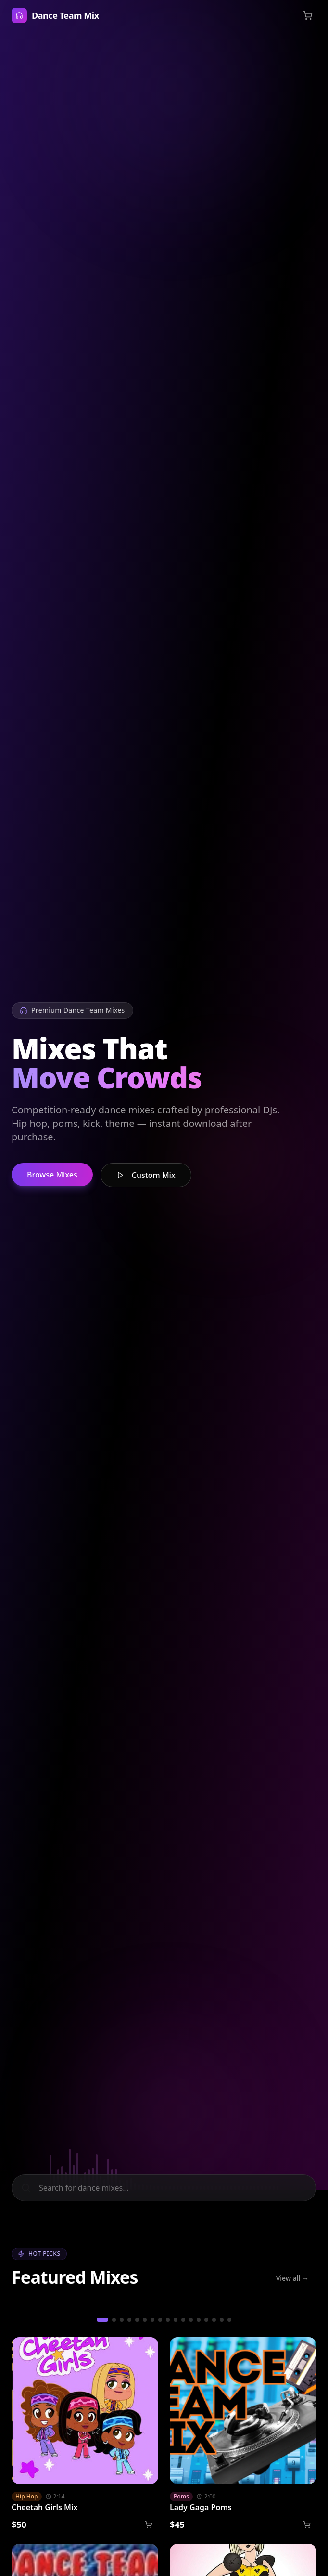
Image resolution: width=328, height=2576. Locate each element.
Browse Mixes (52, 1174)
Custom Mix (146, 1175)
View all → (292, 2278)
